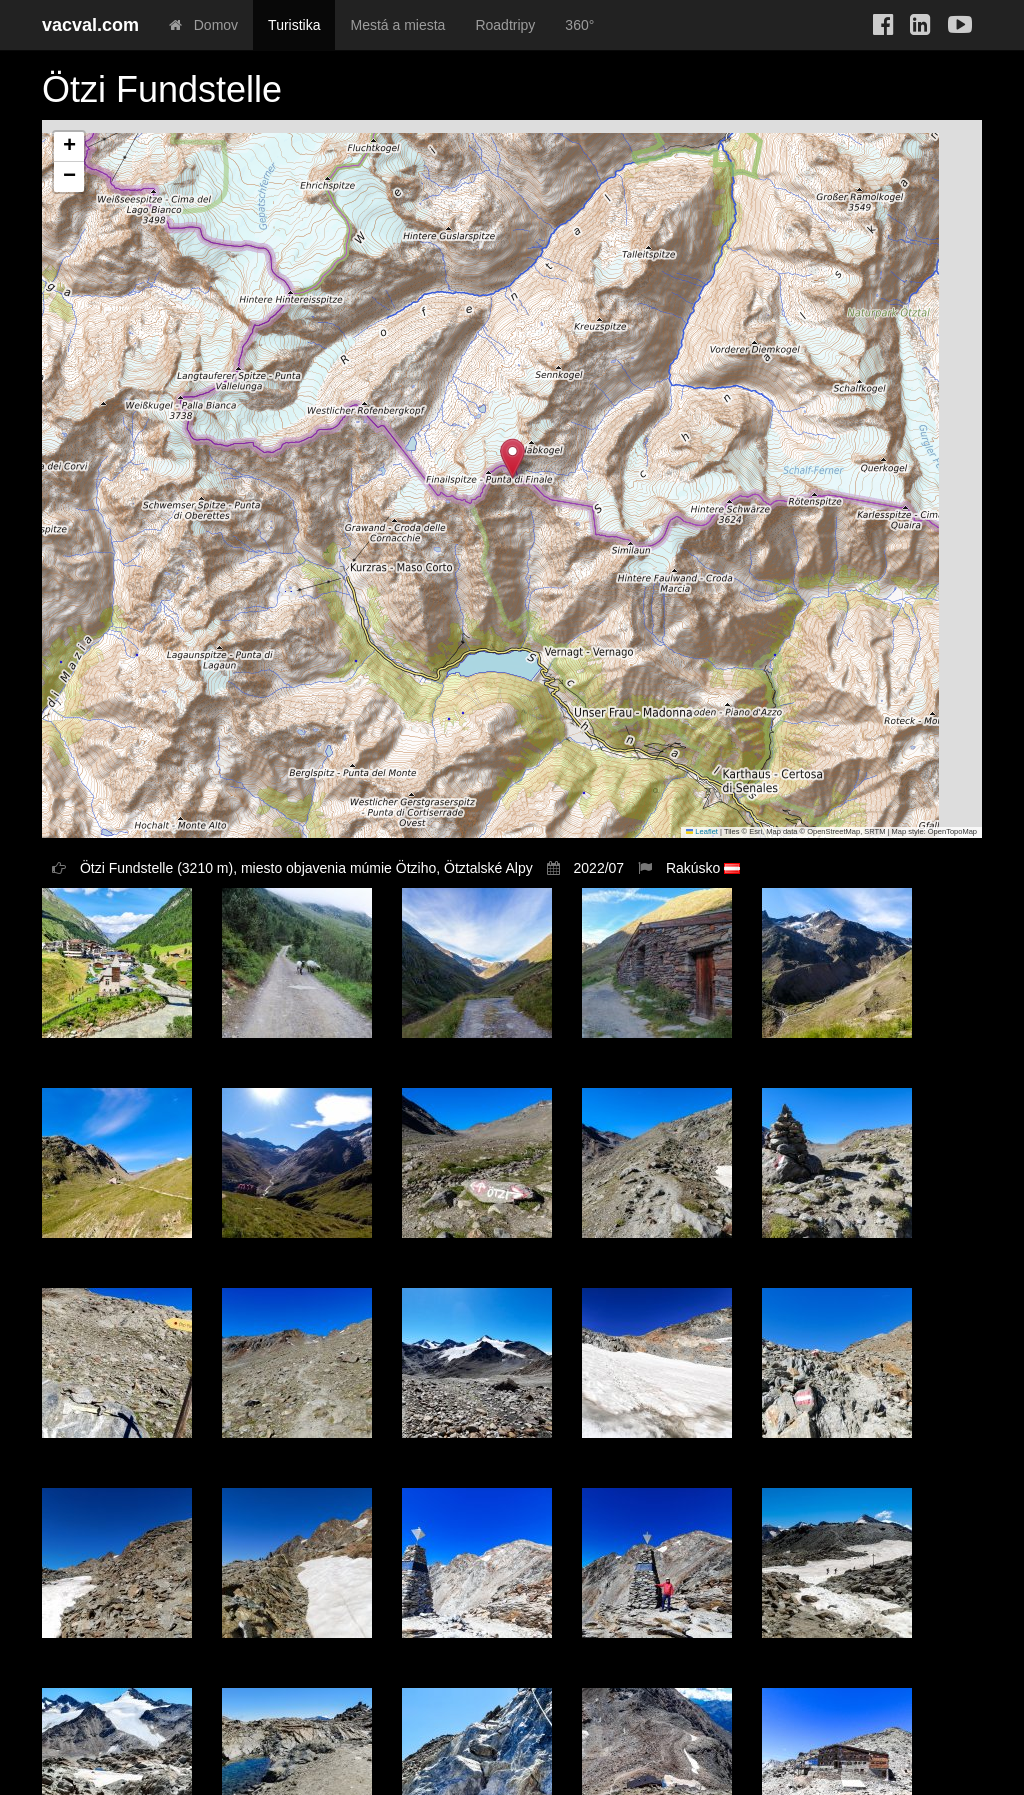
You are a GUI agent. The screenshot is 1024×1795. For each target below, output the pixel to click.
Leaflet (702, 831)
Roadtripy (505, 25)
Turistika (294, 25)
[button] (512, 458)
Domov (203, 25)
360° (579, 25)
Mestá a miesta (397, 25)
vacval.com (90, 25)
